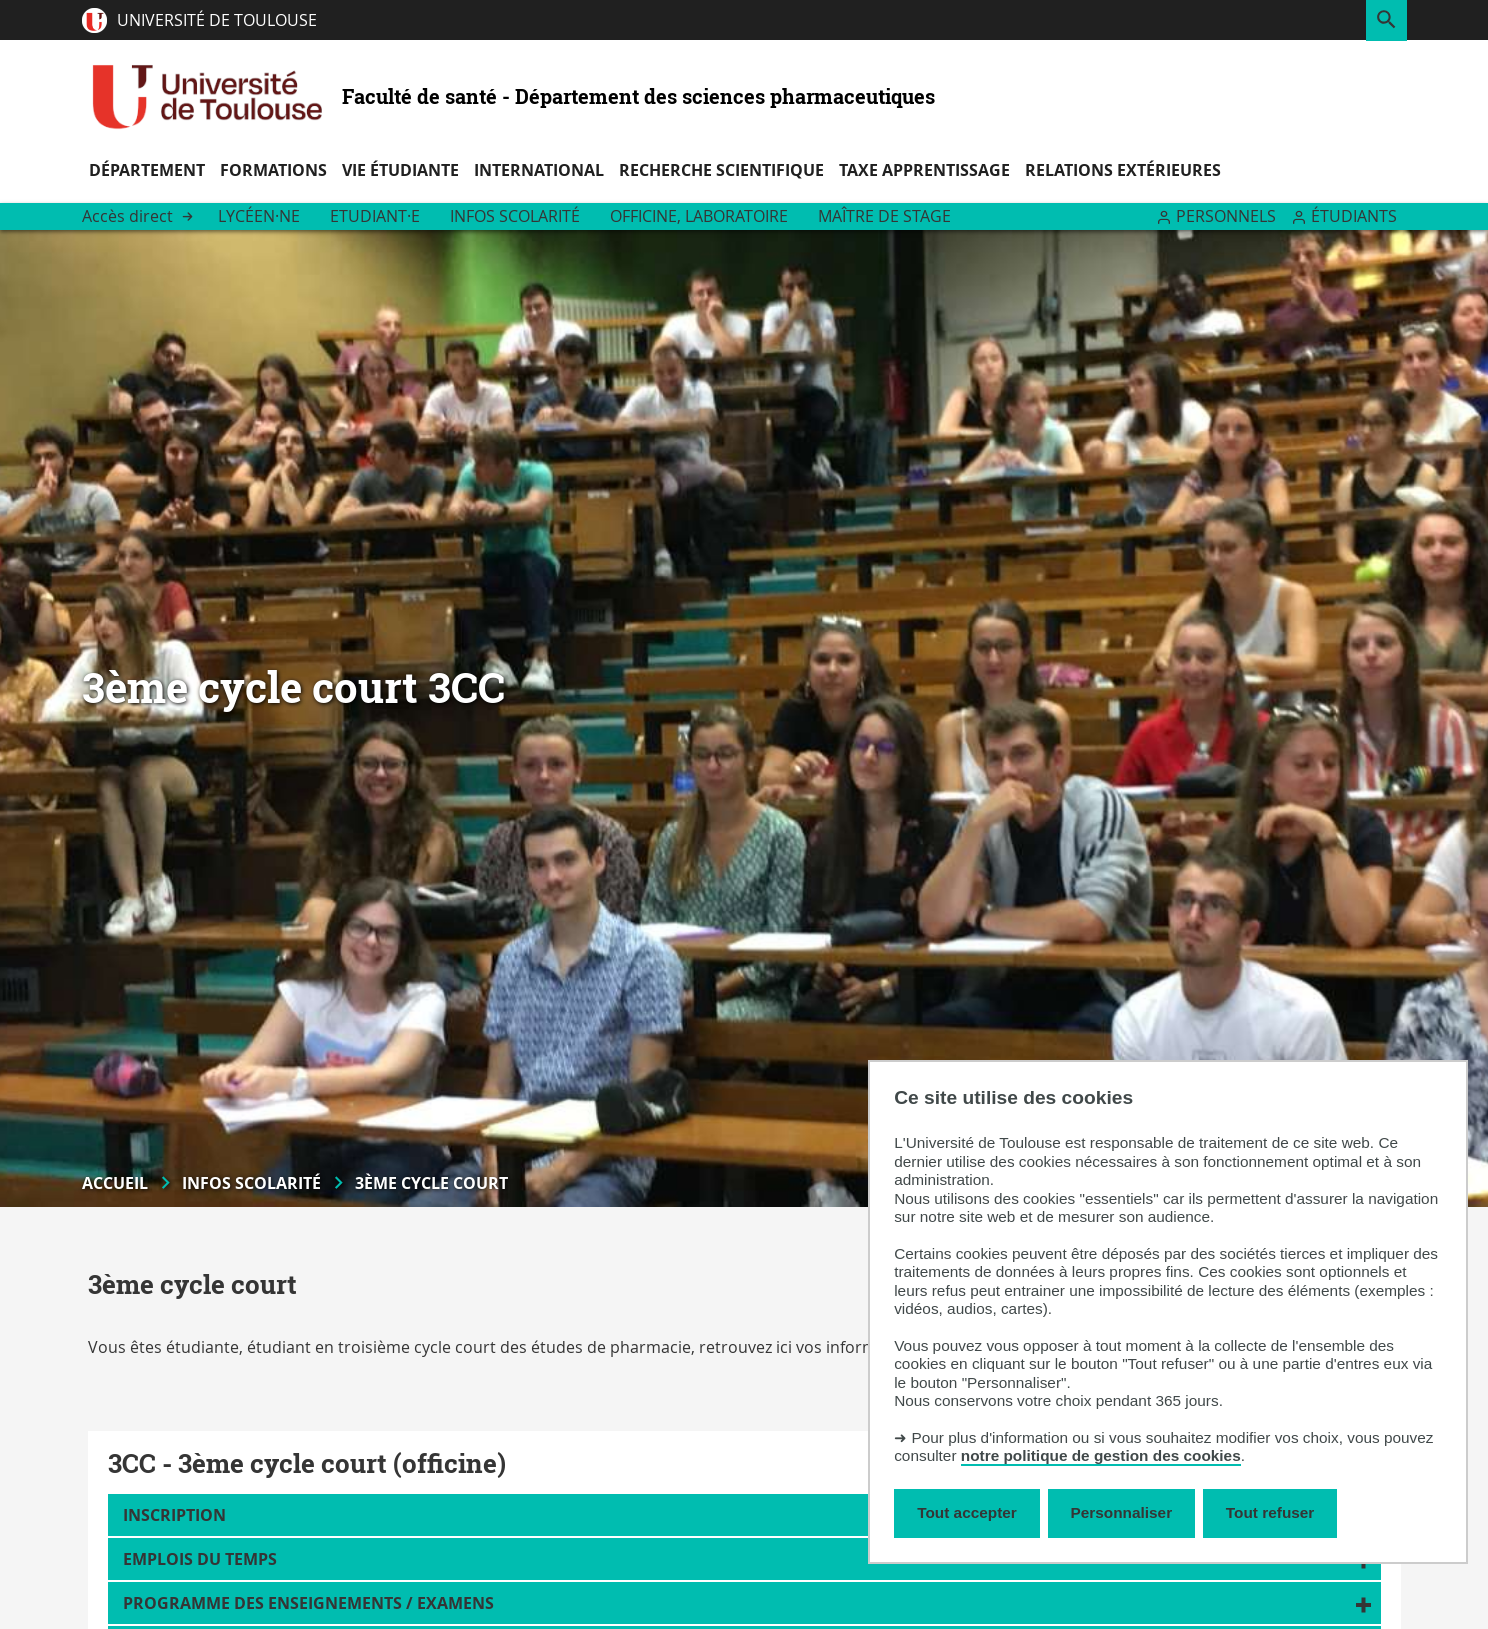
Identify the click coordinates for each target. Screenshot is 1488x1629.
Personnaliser (1122, 1512)
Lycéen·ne (259, 216)
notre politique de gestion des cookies (1101, 1455)
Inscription (174, 1515)
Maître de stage (884, 216)
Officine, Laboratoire (699, 216)
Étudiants (1354, 216)
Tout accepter (967, 1512)
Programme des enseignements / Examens (308, 1603)
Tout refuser (1270, 1512)
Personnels (1226, 216)
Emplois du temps (200, 1559)
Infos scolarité (515, 216)
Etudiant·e (375, 216)
